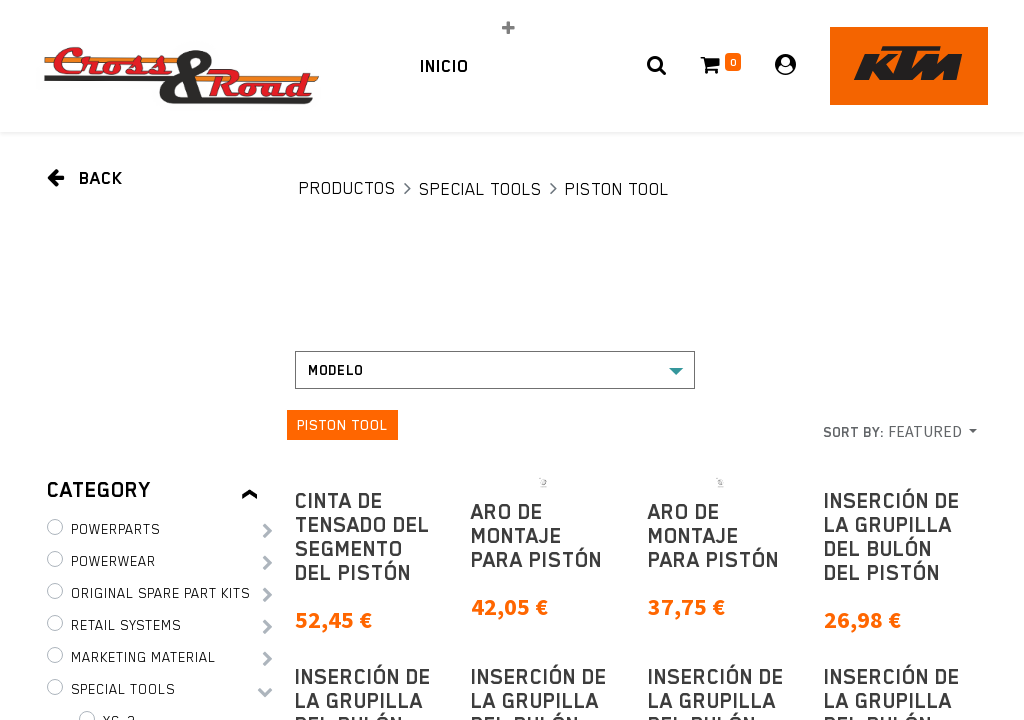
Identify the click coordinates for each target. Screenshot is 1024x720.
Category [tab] (99, 490)
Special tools (480, 189)
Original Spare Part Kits (160, 593)
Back (85, 177)
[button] (508, 28)
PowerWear (113, 561)
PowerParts (115, 529)
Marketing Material (143, 657)
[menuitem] (444, 66)
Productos (347, 188)
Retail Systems (126, 625)
